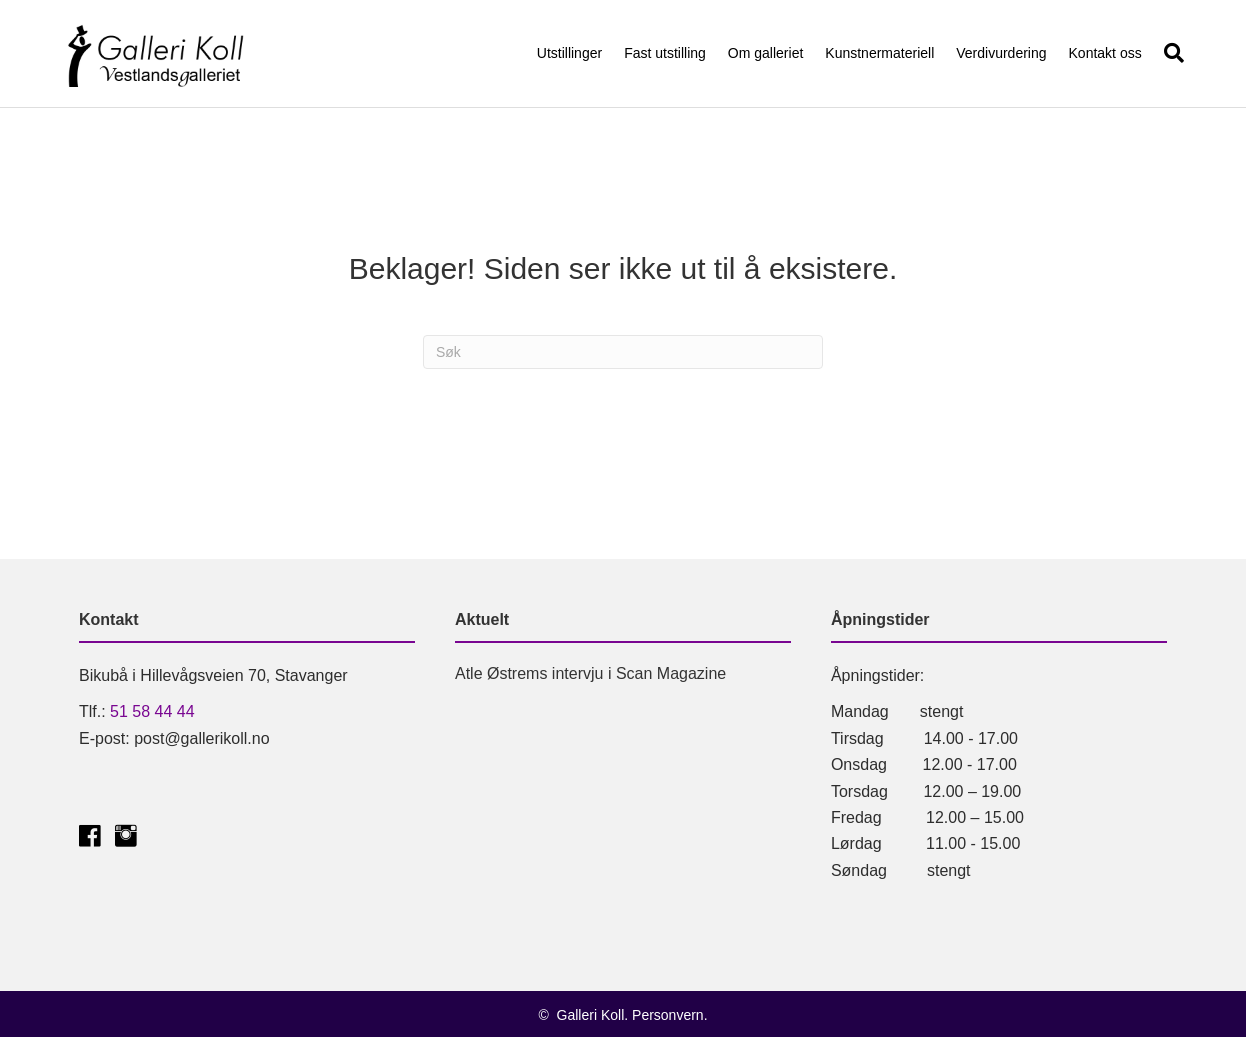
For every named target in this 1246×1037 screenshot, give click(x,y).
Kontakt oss (1105, 53)
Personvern (668, 1015)
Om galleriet (765, 53)
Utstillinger (569, 53)
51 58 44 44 (152, 711)
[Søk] (1168, 53)
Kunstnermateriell (879, 53)
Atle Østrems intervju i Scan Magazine (590, 673)
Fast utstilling (665, 53)
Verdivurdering (1001, 53)
